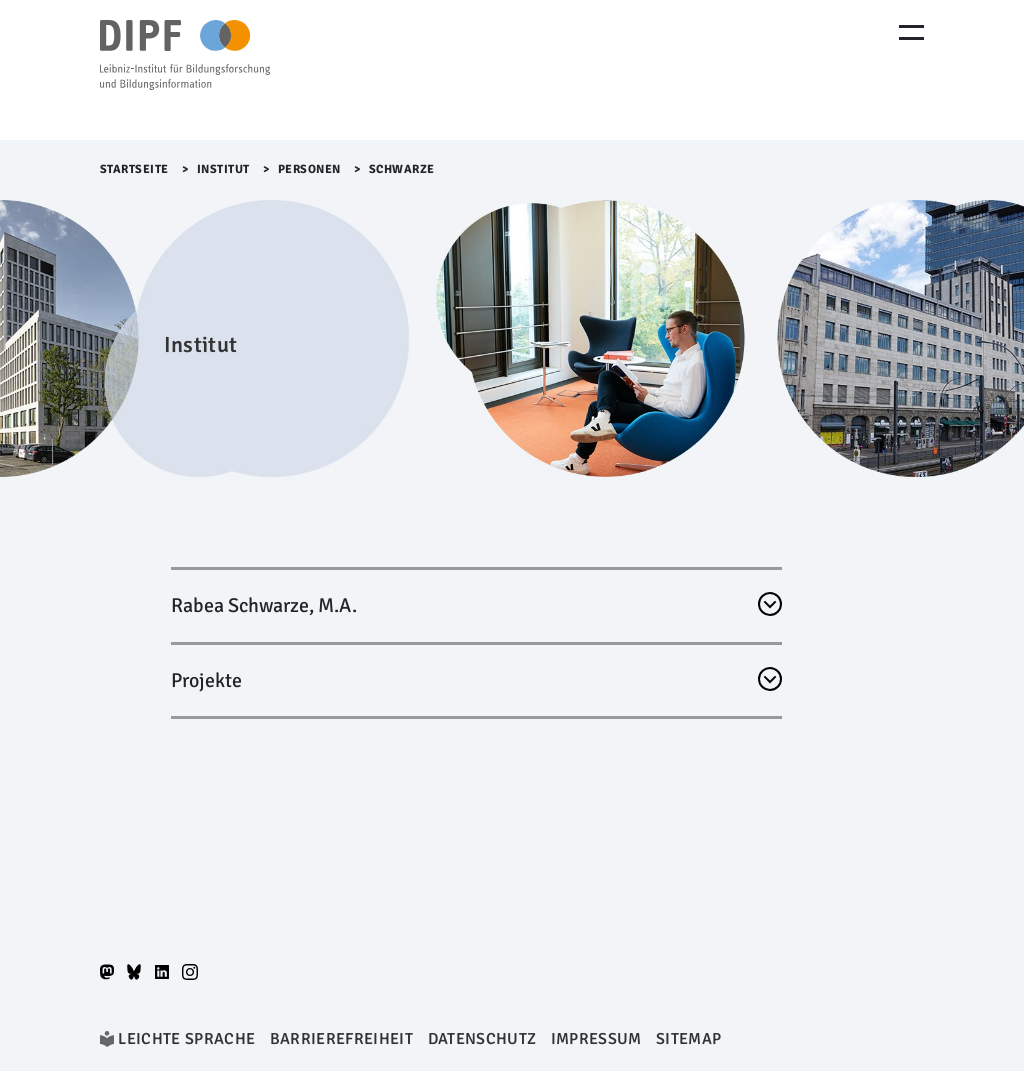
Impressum (596, 1039)
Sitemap (688, 1039)
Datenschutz (482, 1039)
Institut (223, 169)
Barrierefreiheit (341, 1039)
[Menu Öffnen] (911, 32)
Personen (309, 169)
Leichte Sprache (186, 1039)
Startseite (134, 169)
